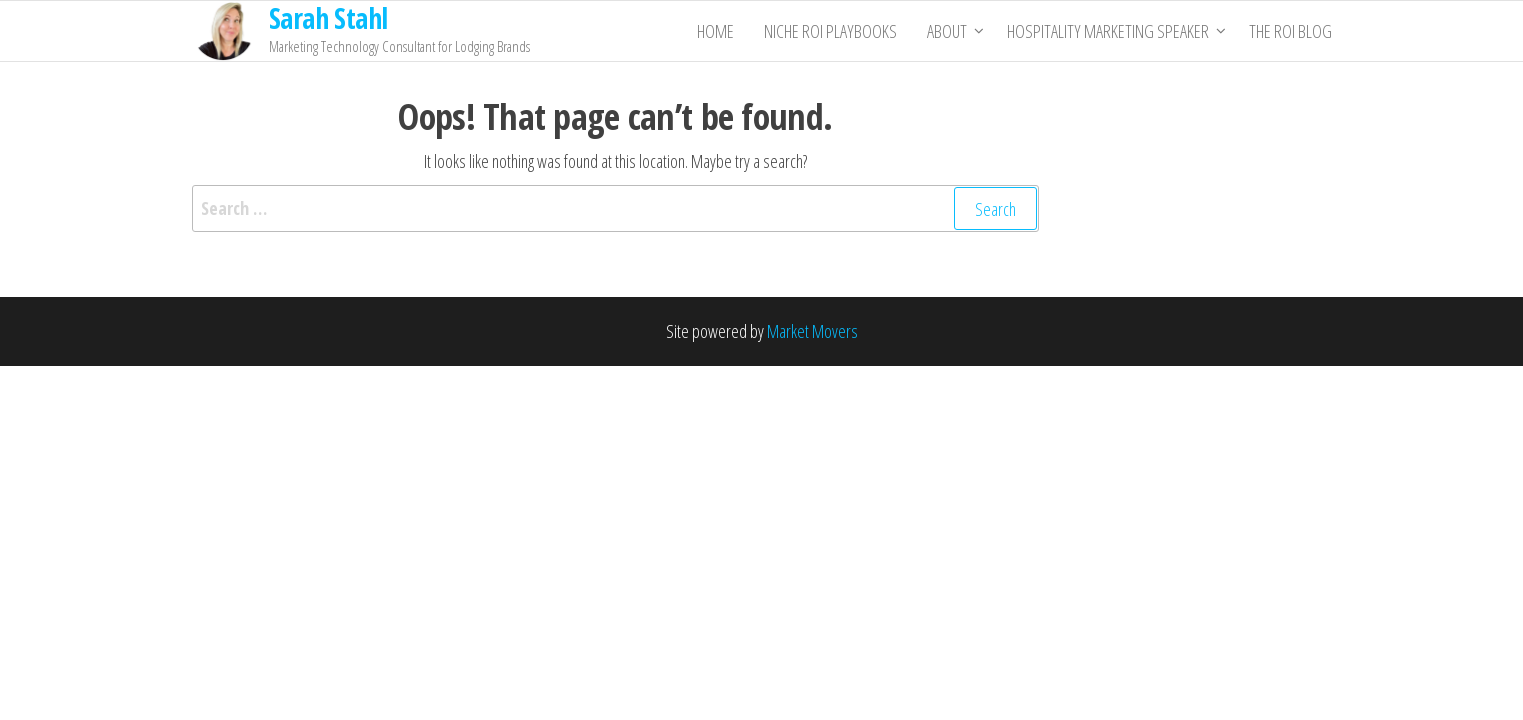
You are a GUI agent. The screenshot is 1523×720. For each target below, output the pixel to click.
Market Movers (812, 331)
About (947, 31)
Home (715, 31)
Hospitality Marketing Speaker (1108, 31)
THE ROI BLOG (1290, 31)
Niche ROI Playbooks (830, 31)
